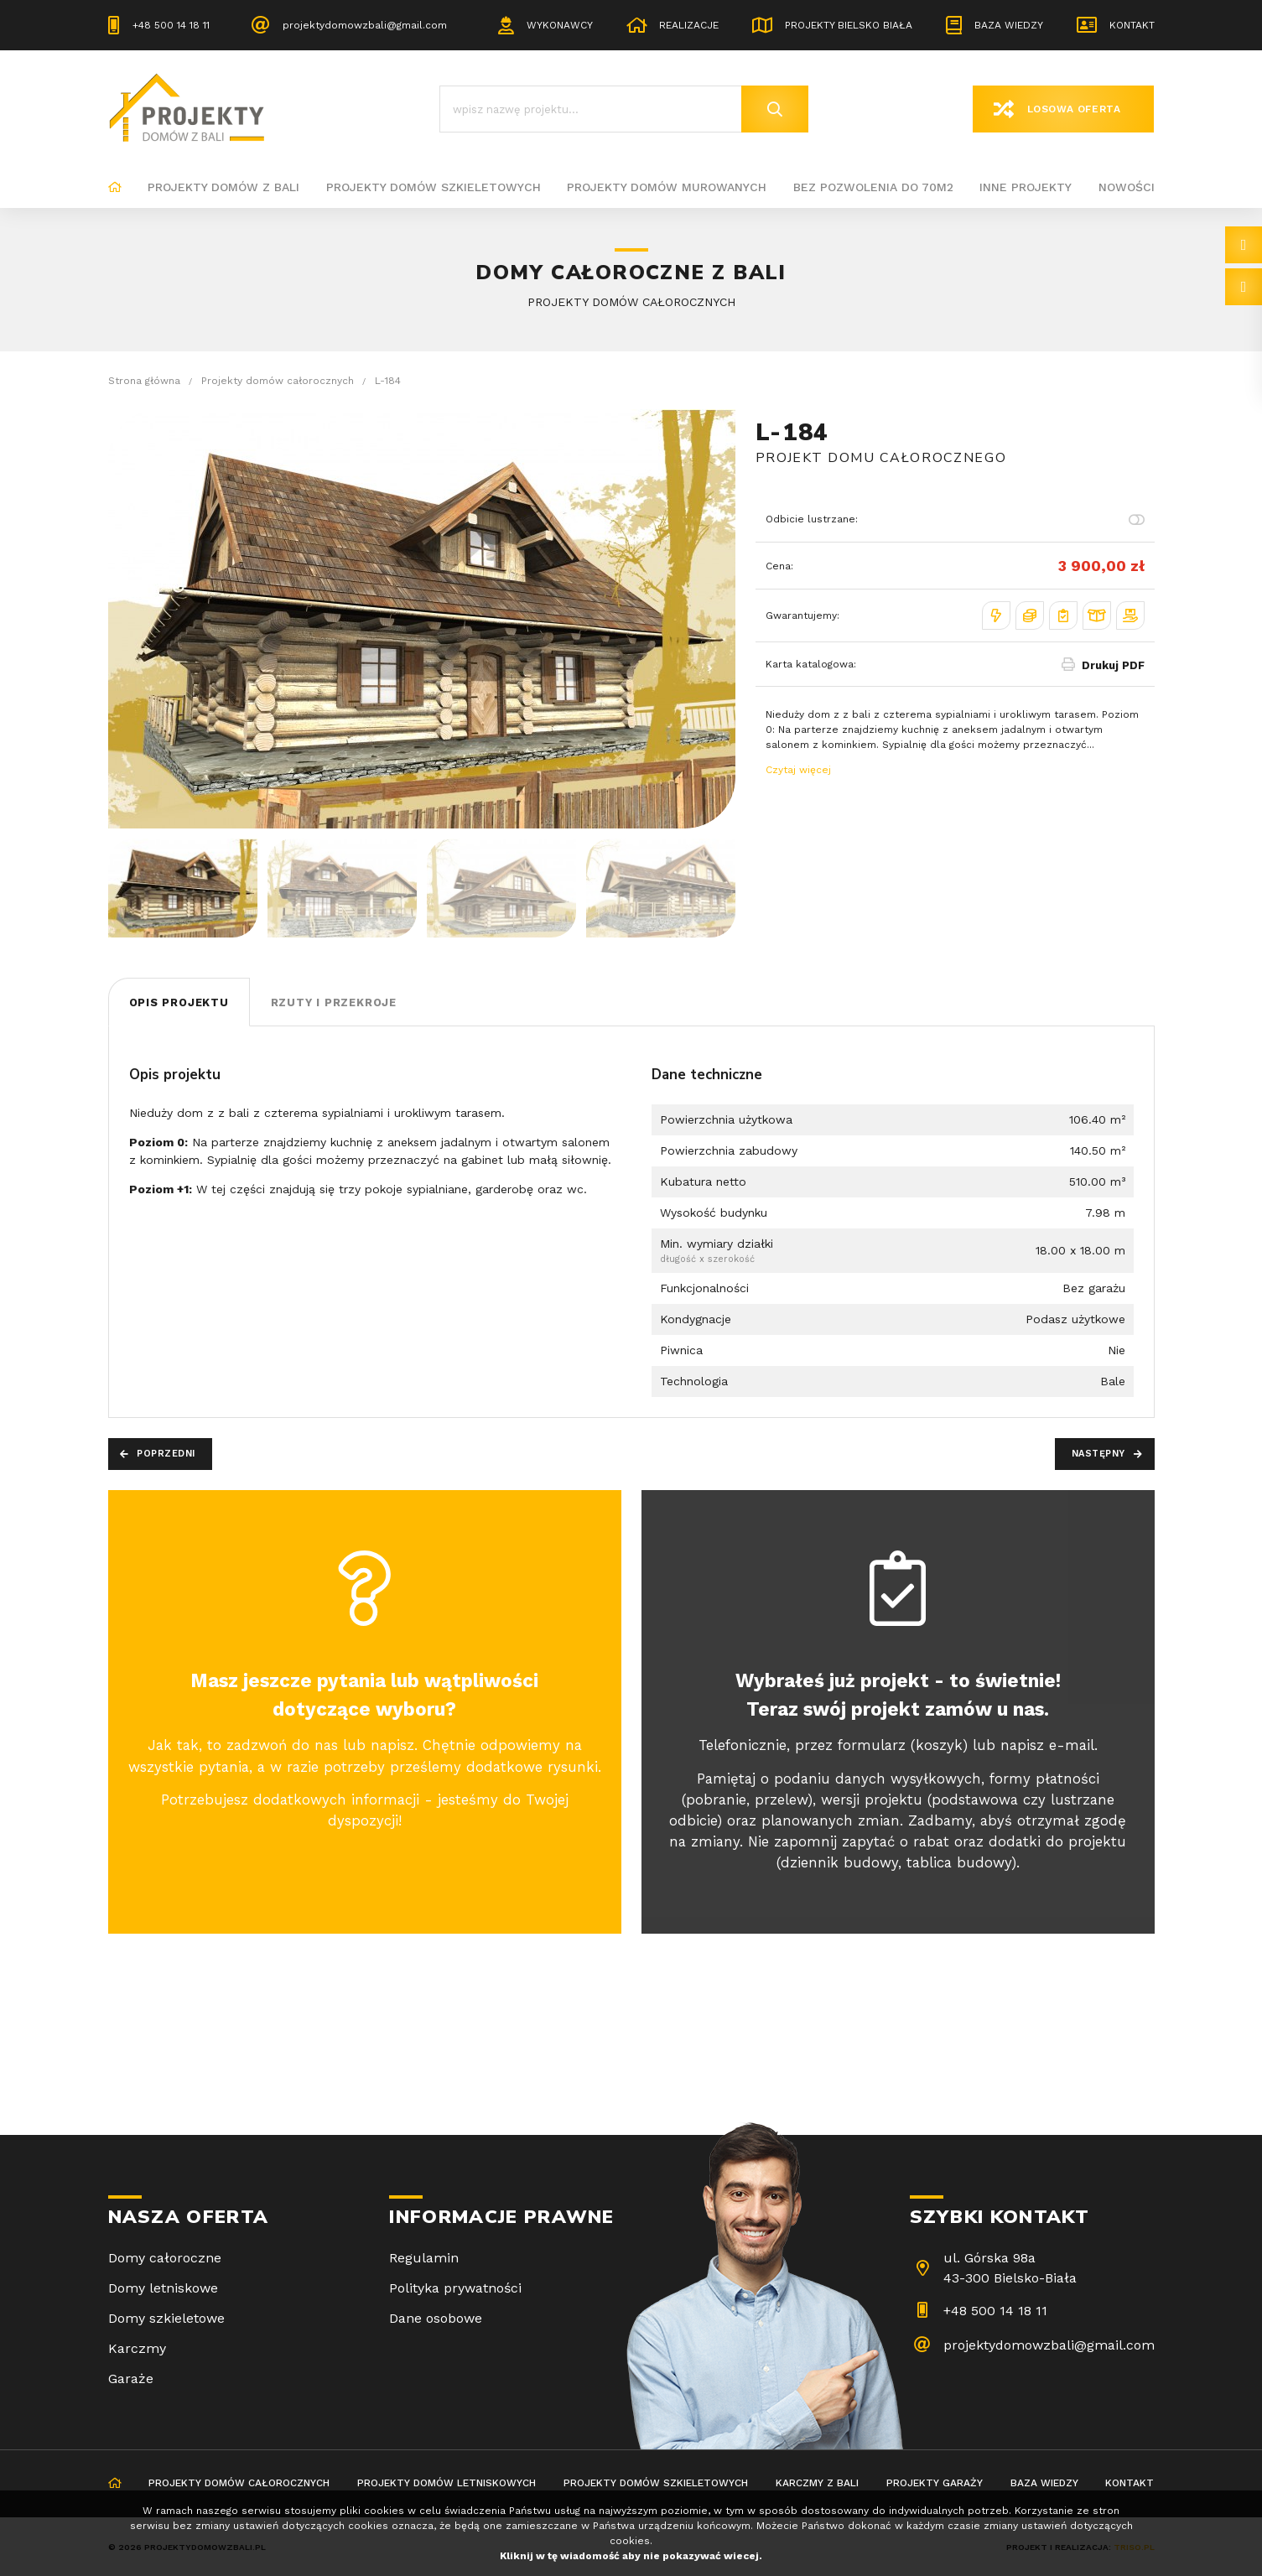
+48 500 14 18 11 (171, 25)
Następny (1098, 1453)
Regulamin (424, 2258)
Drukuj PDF (1113, 665)
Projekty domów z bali (223, 187)
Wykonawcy (560, 25)
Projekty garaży (934, 2483)
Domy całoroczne (164, 2258)
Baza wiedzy (1008, 25)
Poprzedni (166, 1453)
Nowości (1126, 187)
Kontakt (1132, 25)
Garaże (130, 2378)
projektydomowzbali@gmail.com (365, 25)
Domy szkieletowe (166, 2318)
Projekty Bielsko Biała (848, 25)
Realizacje (689, 25)
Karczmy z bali (817, 2483)
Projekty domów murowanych (666, 187)
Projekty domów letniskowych (446, 2483)
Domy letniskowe (163, 2288)
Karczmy (137, 2348)
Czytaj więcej (798, 770)
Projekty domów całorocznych (239, 2483)
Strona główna (115, 188)
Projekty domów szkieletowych (433, 187)
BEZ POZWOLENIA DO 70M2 (873, 187)
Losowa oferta (1074, 109)
